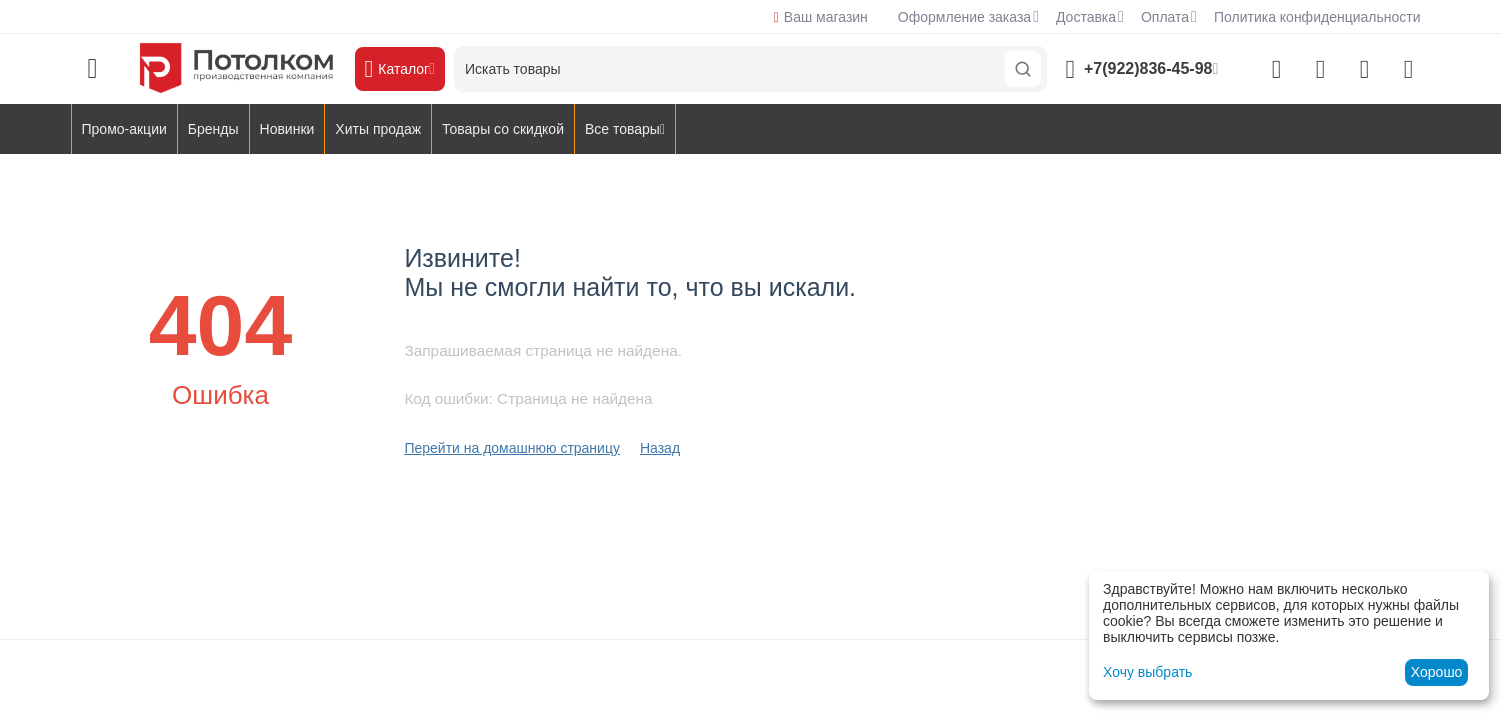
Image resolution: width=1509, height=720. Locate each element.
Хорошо (1437, 672)
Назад (660, 448)
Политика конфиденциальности (1317, 17)
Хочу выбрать (1147, 672)
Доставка (1086, 17)
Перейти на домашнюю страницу (512, 448)
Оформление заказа (964, 17)
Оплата (1165, 17)
